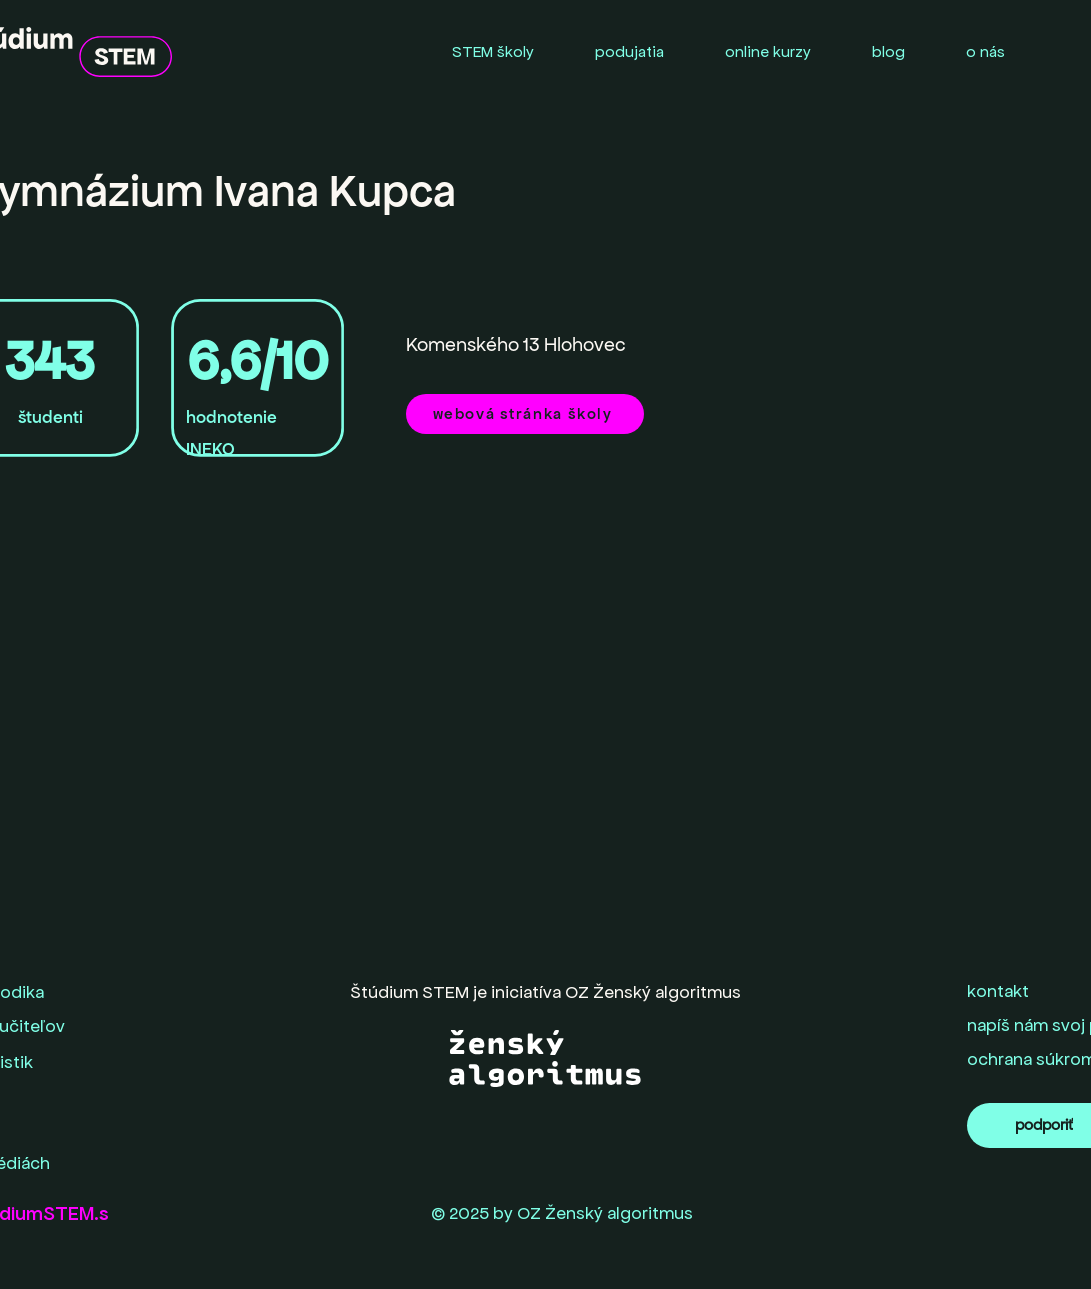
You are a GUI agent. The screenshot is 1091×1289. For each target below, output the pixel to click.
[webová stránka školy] (525, 414)
